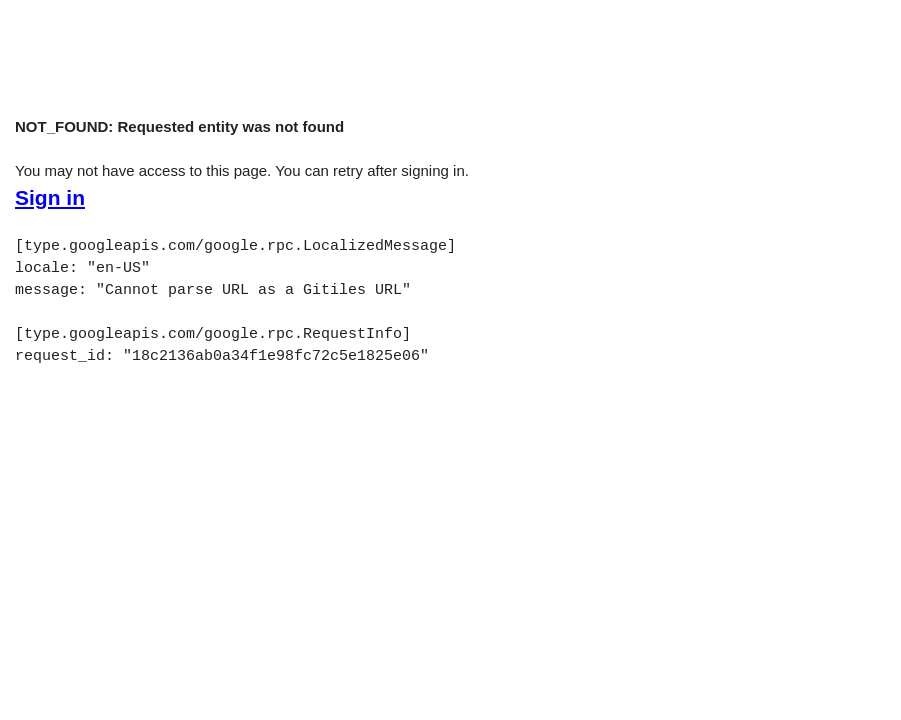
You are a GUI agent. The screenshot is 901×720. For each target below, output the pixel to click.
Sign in (50, 198)
